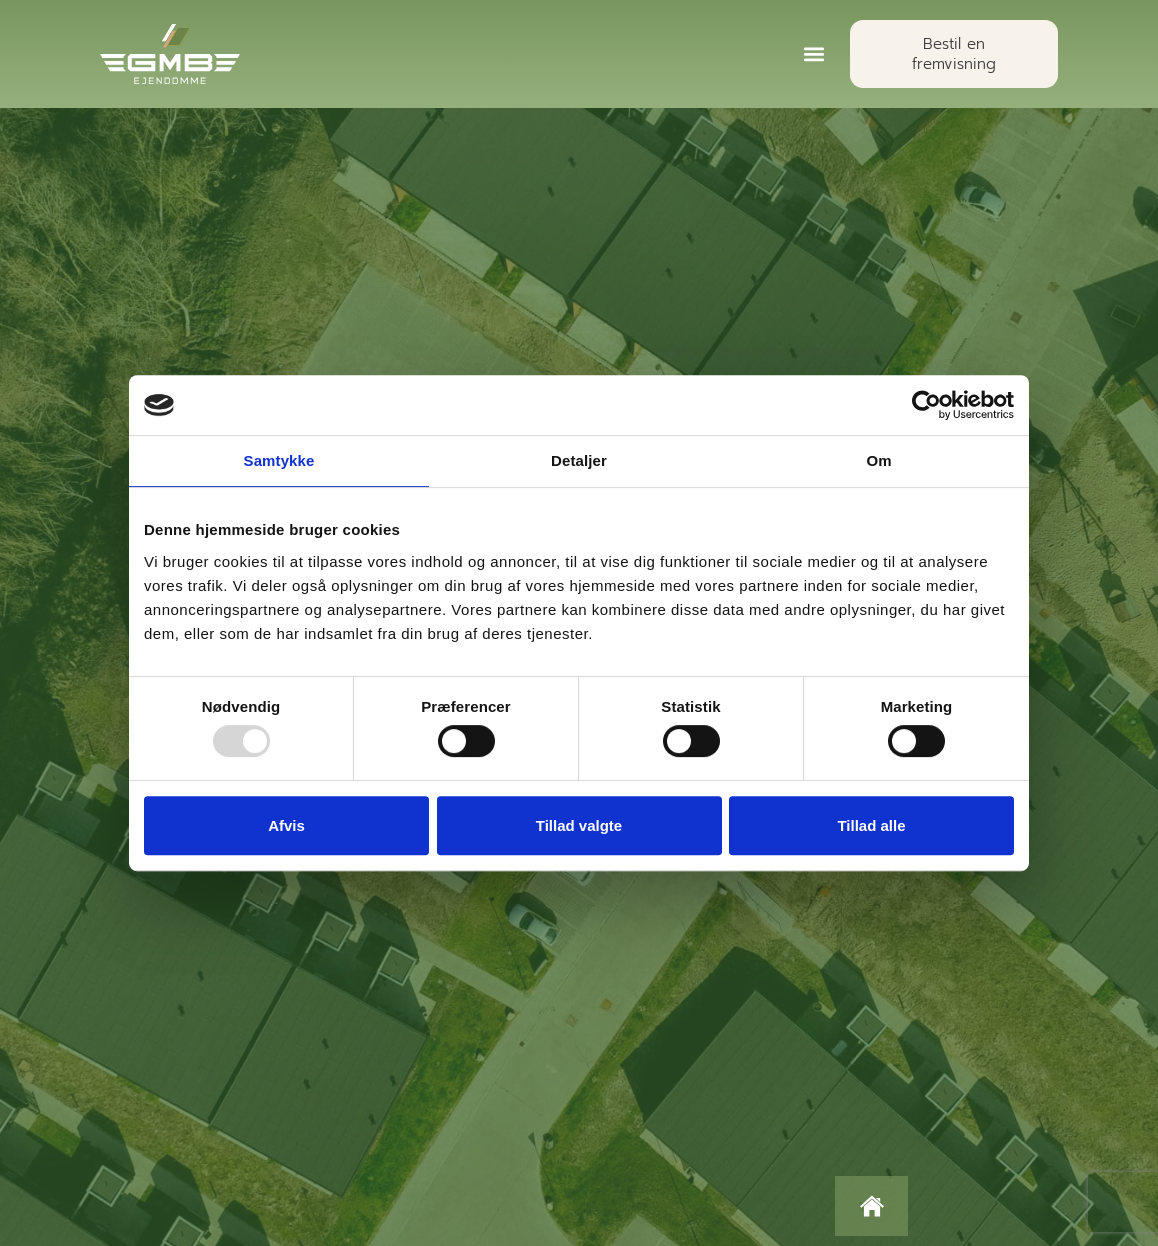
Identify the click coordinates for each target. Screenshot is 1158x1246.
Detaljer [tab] (579, 460)
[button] (813, 54)
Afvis (286, 825)
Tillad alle (871, 825)
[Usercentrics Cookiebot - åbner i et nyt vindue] (926, 405)
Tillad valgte (579, 825)
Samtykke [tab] (279, 460)
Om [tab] (878, 460)
